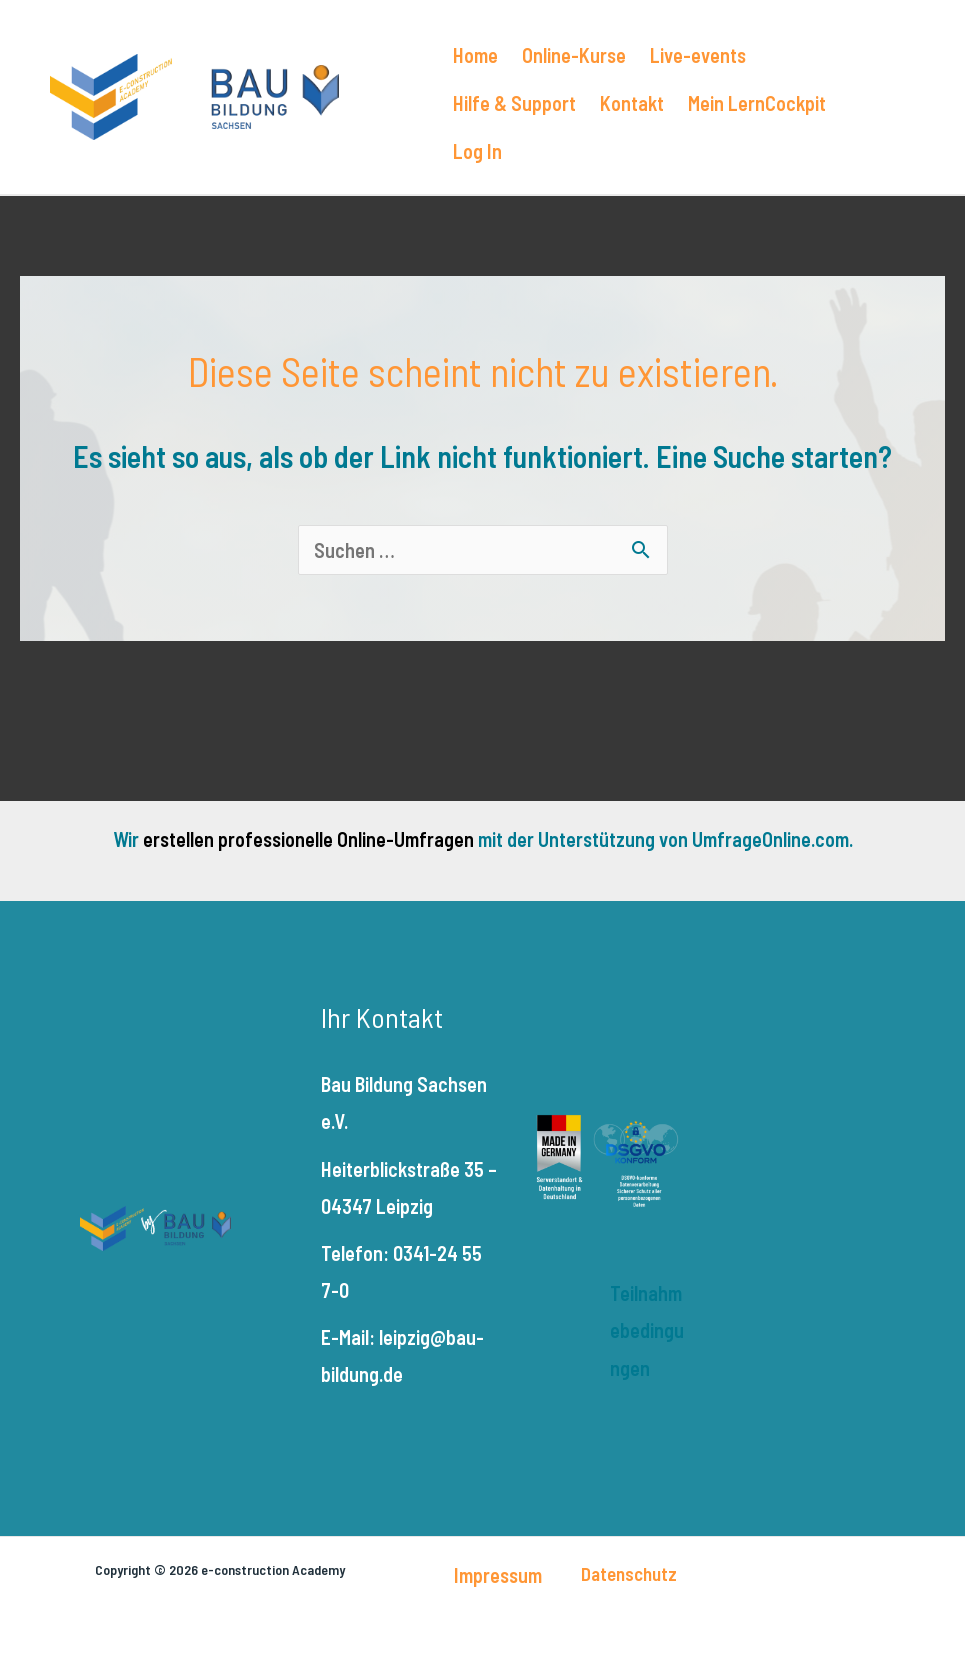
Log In (477, 151)
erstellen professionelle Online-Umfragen (308, 839)
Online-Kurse (574, 55)
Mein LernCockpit (757, 103)
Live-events (698, 55)
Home (475, 55)
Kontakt (632, 103)
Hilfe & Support (514, 103)
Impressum (498, 1575)
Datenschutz (629, 1573)
